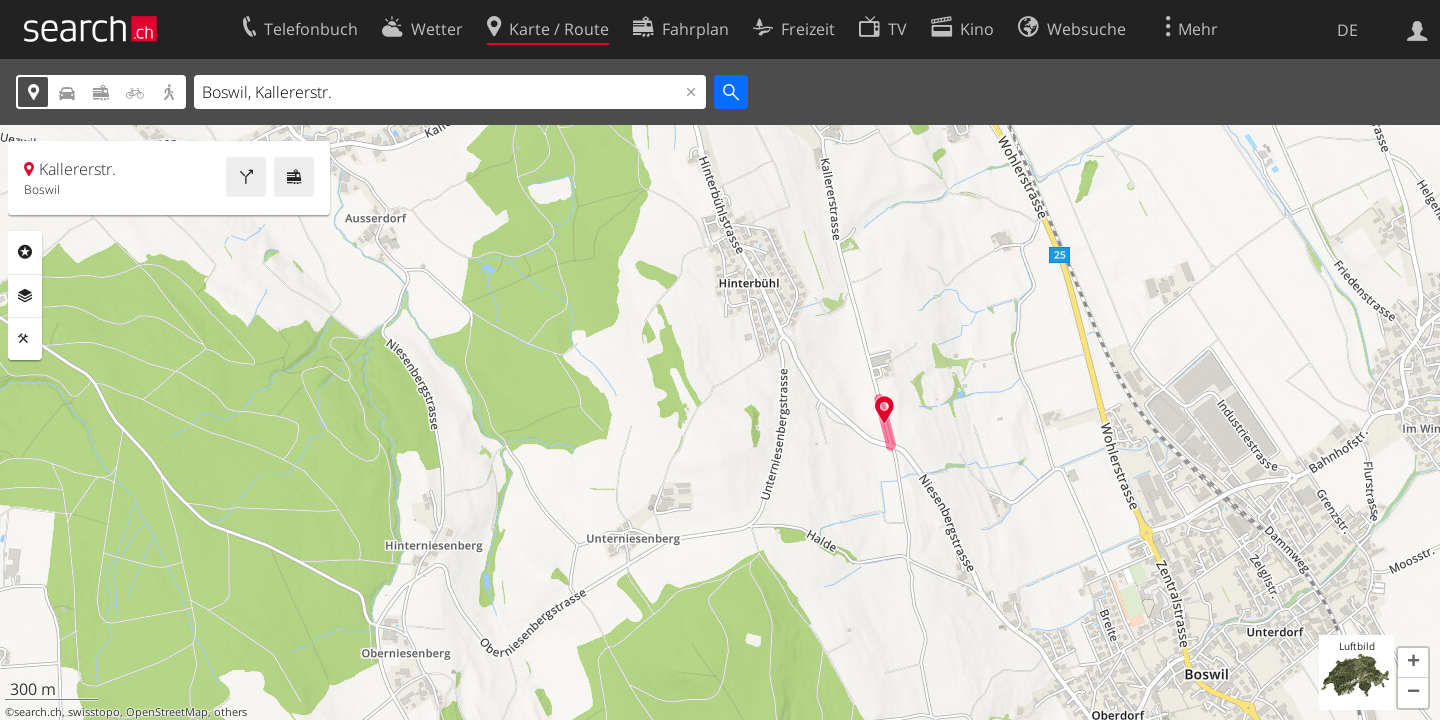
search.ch (38, 712)
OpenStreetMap (167, 712)
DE (1347, 30)
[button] (1413, 663)
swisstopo (94, 712)
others (230, 712)
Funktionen (25, 339)
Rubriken (25, 252)
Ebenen (25, 296)
